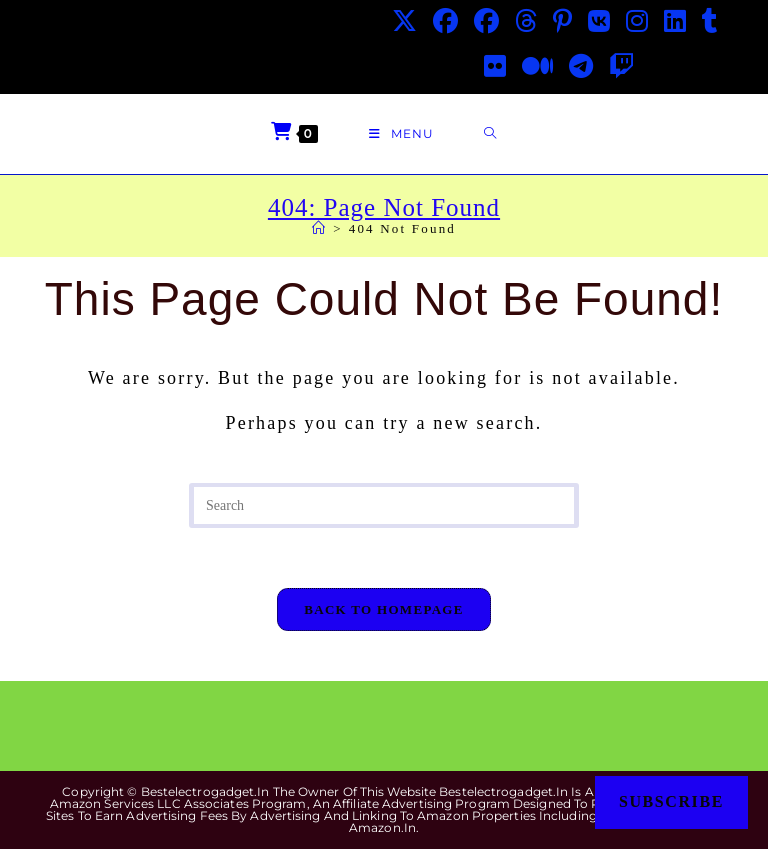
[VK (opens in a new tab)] (599, 21)
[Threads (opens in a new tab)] (526, 21)
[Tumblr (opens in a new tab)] (710, 21)
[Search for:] (490, 134)
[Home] (319, 228)
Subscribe (671, 801)
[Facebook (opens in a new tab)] (445, 21)
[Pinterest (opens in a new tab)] (562, 21)
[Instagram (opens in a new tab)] (637, 21)
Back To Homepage (383, 609)
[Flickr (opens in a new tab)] (495, 66)
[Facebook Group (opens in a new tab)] (486, 21)
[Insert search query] (384, 505)
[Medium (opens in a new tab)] (537, 66)
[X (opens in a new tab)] (404, 21)
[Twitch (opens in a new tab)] (621, 66)
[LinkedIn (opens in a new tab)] (675, 21)
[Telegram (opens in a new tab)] (581, 66)
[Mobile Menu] (401, 134)
